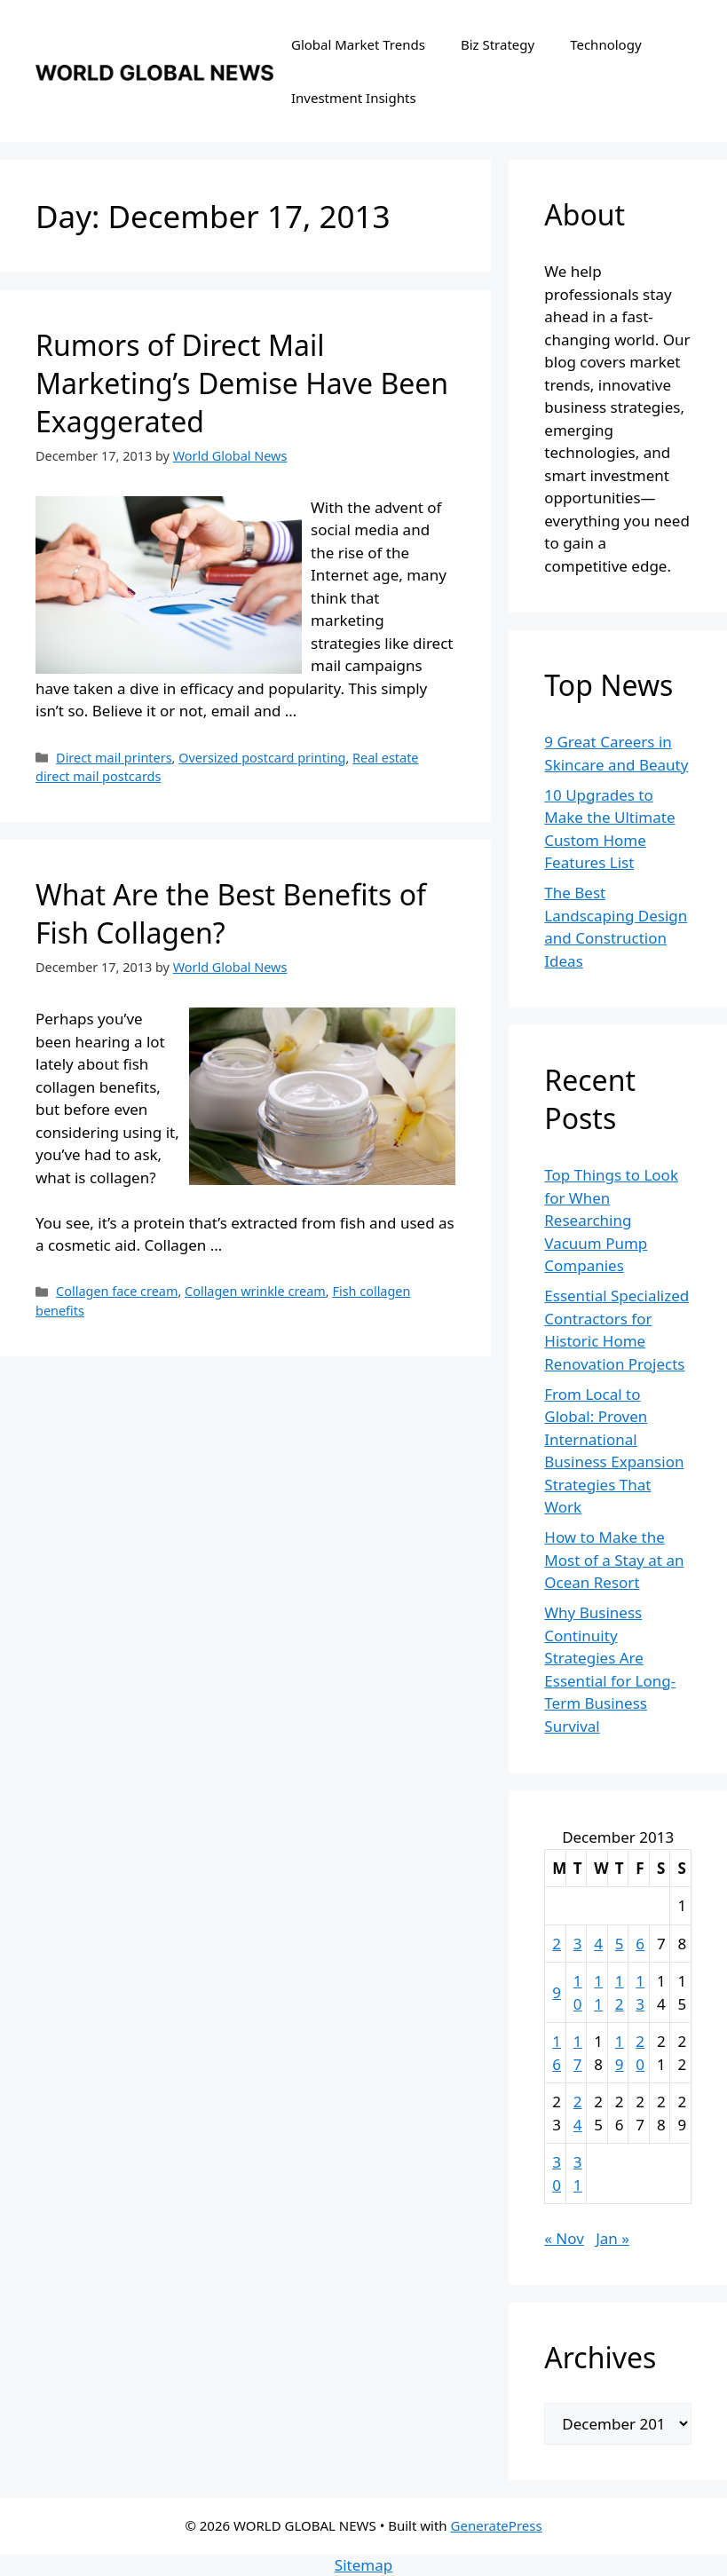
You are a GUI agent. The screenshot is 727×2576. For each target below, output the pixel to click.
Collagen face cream (117, 1291)
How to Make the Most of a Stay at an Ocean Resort (614, 1559)
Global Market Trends (358, 44)
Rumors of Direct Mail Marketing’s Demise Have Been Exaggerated (242, 383)
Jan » (612, 2238)
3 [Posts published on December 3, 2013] (577, 1943)
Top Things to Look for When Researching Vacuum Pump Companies (611, 1220)
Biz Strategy (497, 44)
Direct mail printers (114, 757)
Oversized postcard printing (261, 757)
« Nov (564, 2238)
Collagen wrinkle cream (255, 1291)
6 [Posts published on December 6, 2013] (640, 1943)
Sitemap (363, 2565)
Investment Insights (353, 98)
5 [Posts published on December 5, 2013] (619, 1943)
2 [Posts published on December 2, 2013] (556, 1943)
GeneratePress (496, 2525)
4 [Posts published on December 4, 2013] (598, 1943)
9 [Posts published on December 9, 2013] (556, 1992)
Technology (605, 44)
